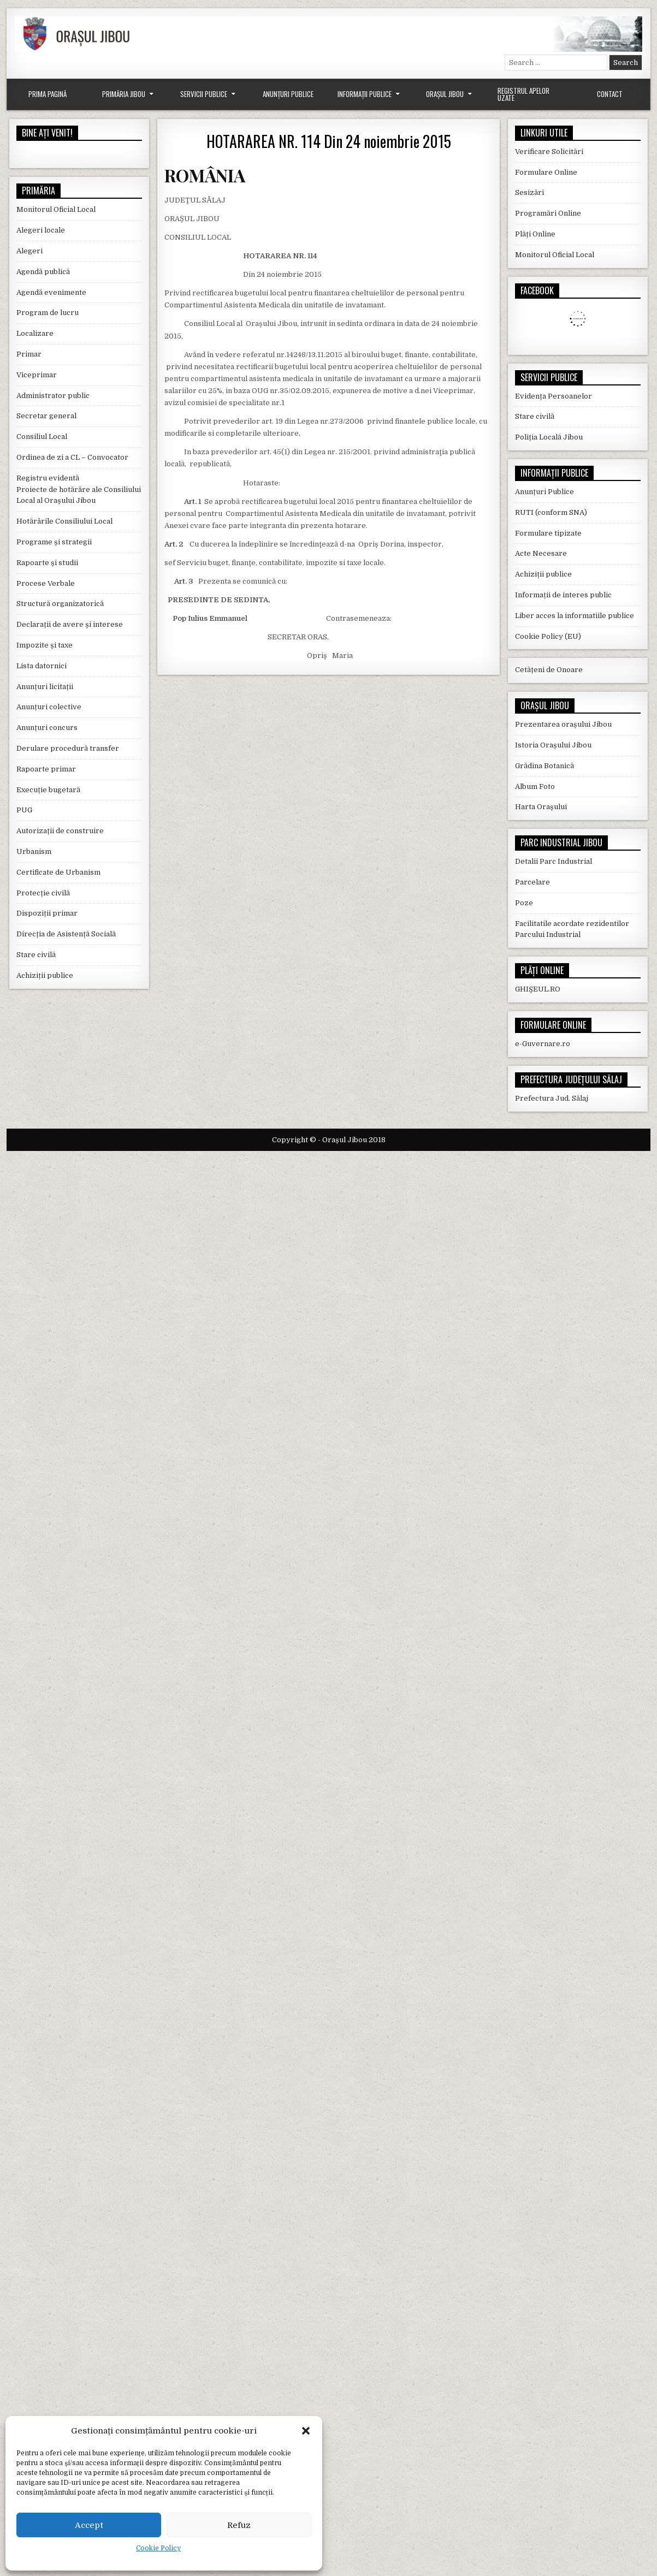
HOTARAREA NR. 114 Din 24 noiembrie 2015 (328, 141)
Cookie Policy (158, 2548)
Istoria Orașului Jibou (553, 745)
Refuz (239, 2525)
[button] (305, 2430)
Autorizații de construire (60, 831)
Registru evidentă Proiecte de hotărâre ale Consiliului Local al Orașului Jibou (78, 489)
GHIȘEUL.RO (537, 989)
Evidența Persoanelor (553, 396)
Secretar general (46, 416)
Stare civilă (36, 955)
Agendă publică (43, 272)
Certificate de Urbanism (58, 872)
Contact (610, 93)
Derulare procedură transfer (67, 748)
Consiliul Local (41, 436)
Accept (89, 2525)
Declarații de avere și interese (69, 624)
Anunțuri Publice (288, 93)
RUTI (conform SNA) (551, 512)
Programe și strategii (54, 542)
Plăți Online (535, 234)
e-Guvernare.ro (542, 1044)
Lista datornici (41, 666)
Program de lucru (47, 312)
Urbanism (33, 851)
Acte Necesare (541, 553)
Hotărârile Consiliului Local (64, 521)
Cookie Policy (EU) (548, 636)
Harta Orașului (541, 807)
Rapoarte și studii (47, 563)
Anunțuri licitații (44, 686)
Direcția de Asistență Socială (66, 934)
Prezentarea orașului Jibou (563, 724)
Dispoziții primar (47, 913)
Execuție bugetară (48, 790)
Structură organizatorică (60, 604)
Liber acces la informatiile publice (574, 616)
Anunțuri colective (48, 707)
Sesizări (529, 192)
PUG (24, 810)
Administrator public (53, 395)
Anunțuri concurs (47, 727)
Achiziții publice (44, 975)
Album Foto (535, 786)
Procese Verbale (45, 583)
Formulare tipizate (548, 533)
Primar (29, 354)
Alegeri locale (40, 230)
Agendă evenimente (51, 292)
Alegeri (29, 251)
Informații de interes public (563, 595)
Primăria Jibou (123, 93)
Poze (524, 903)
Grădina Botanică (544, 766)
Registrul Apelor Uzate (523, 94)
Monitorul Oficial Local (56, 209)
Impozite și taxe (44, 645)
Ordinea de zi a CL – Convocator (72, 457)
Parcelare (532, 882)
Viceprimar (36, 375)
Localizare (35, 333)
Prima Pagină (47, 93)
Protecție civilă (43, 893)
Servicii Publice (203, 93)
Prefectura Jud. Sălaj (551, 1098)
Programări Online (548, 213)
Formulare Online (546, 172)
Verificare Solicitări (549, 151)
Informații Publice (365, 93)
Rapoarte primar (46, 769)
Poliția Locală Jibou (549, 437)
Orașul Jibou (445, 93)
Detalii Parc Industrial (553, 861)
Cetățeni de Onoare (549, 670)
